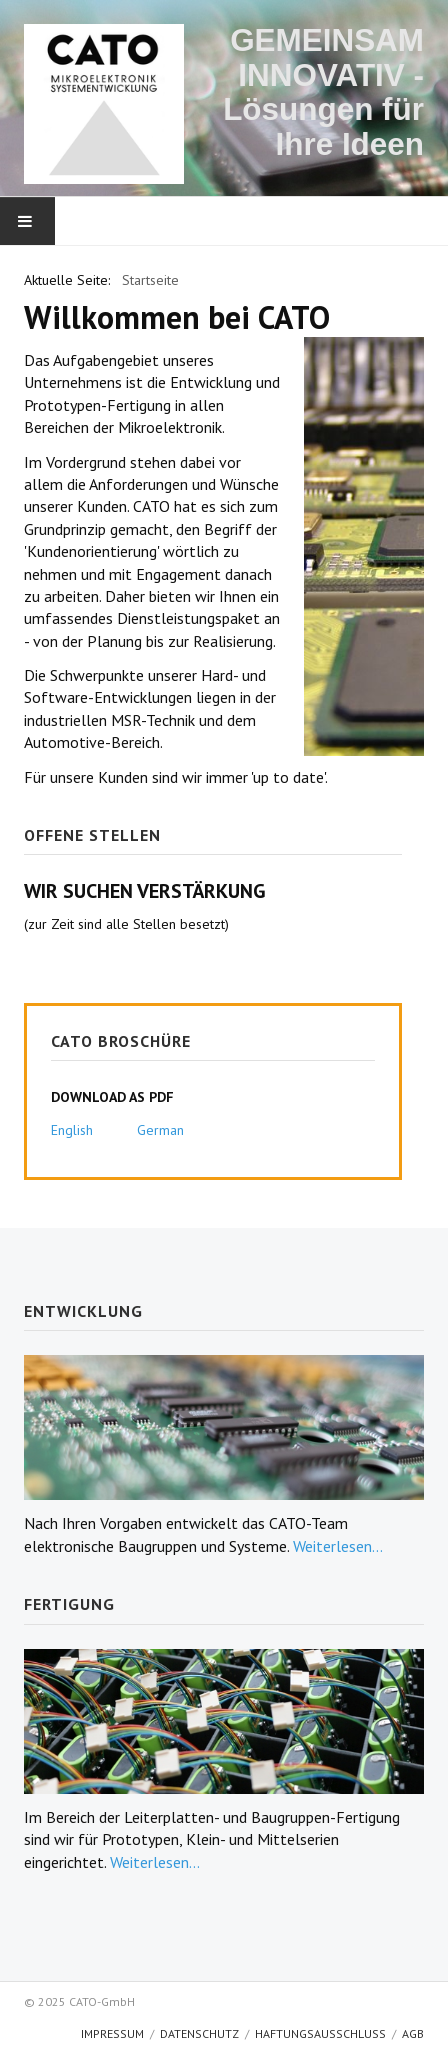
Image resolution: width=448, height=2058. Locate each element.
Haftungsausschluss (320, 2033)
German (160, 1130)
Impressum (112, 2033)
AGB (413, 2033)
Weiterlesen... (338, 1546)
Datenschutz (199, 2033)
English (72, 1130)
